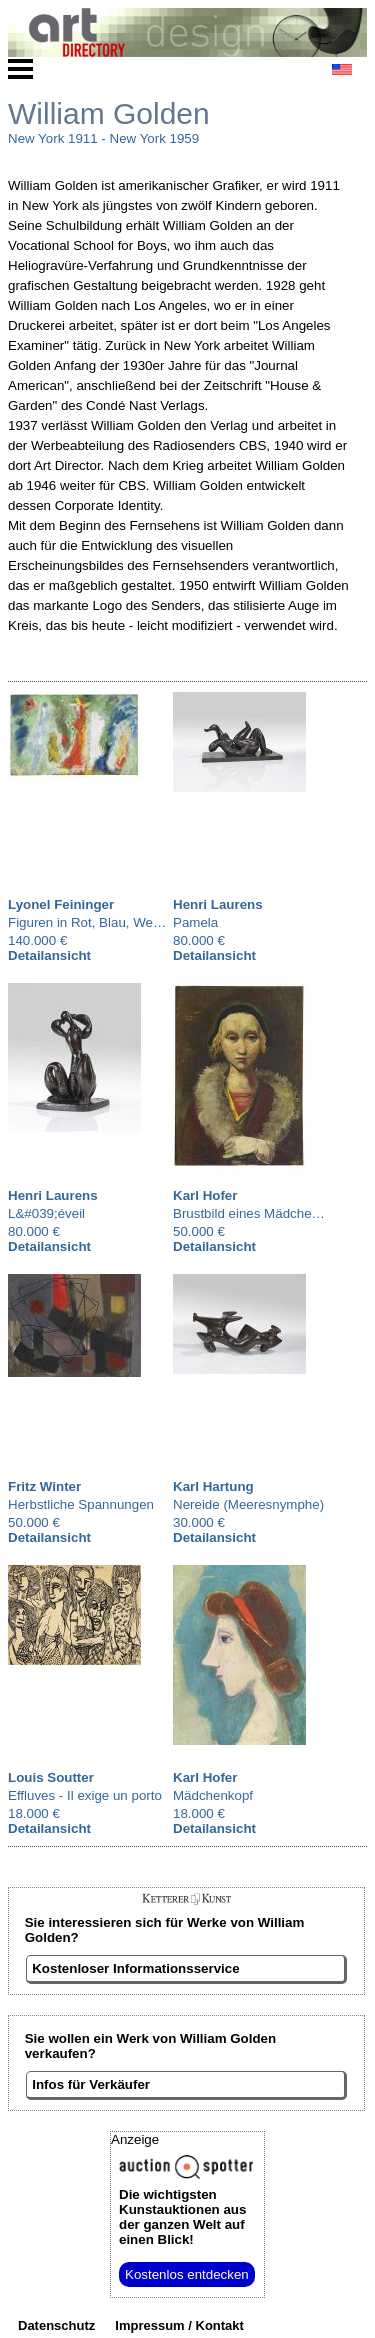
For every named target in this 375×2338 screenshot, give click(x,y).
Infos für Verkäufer (91, 2084)
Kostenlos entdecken (187, 2274)
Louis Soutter (51, 1777)
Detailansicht (49, 955)
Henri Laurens (218, 904)
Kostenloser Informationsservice (135, 1968)
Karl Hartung (213, 1486)
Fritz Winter (44, 1486)
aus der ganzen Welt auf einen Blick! (182, 2217)
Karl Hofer (205, 1195)
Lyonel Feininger (61, 904)
